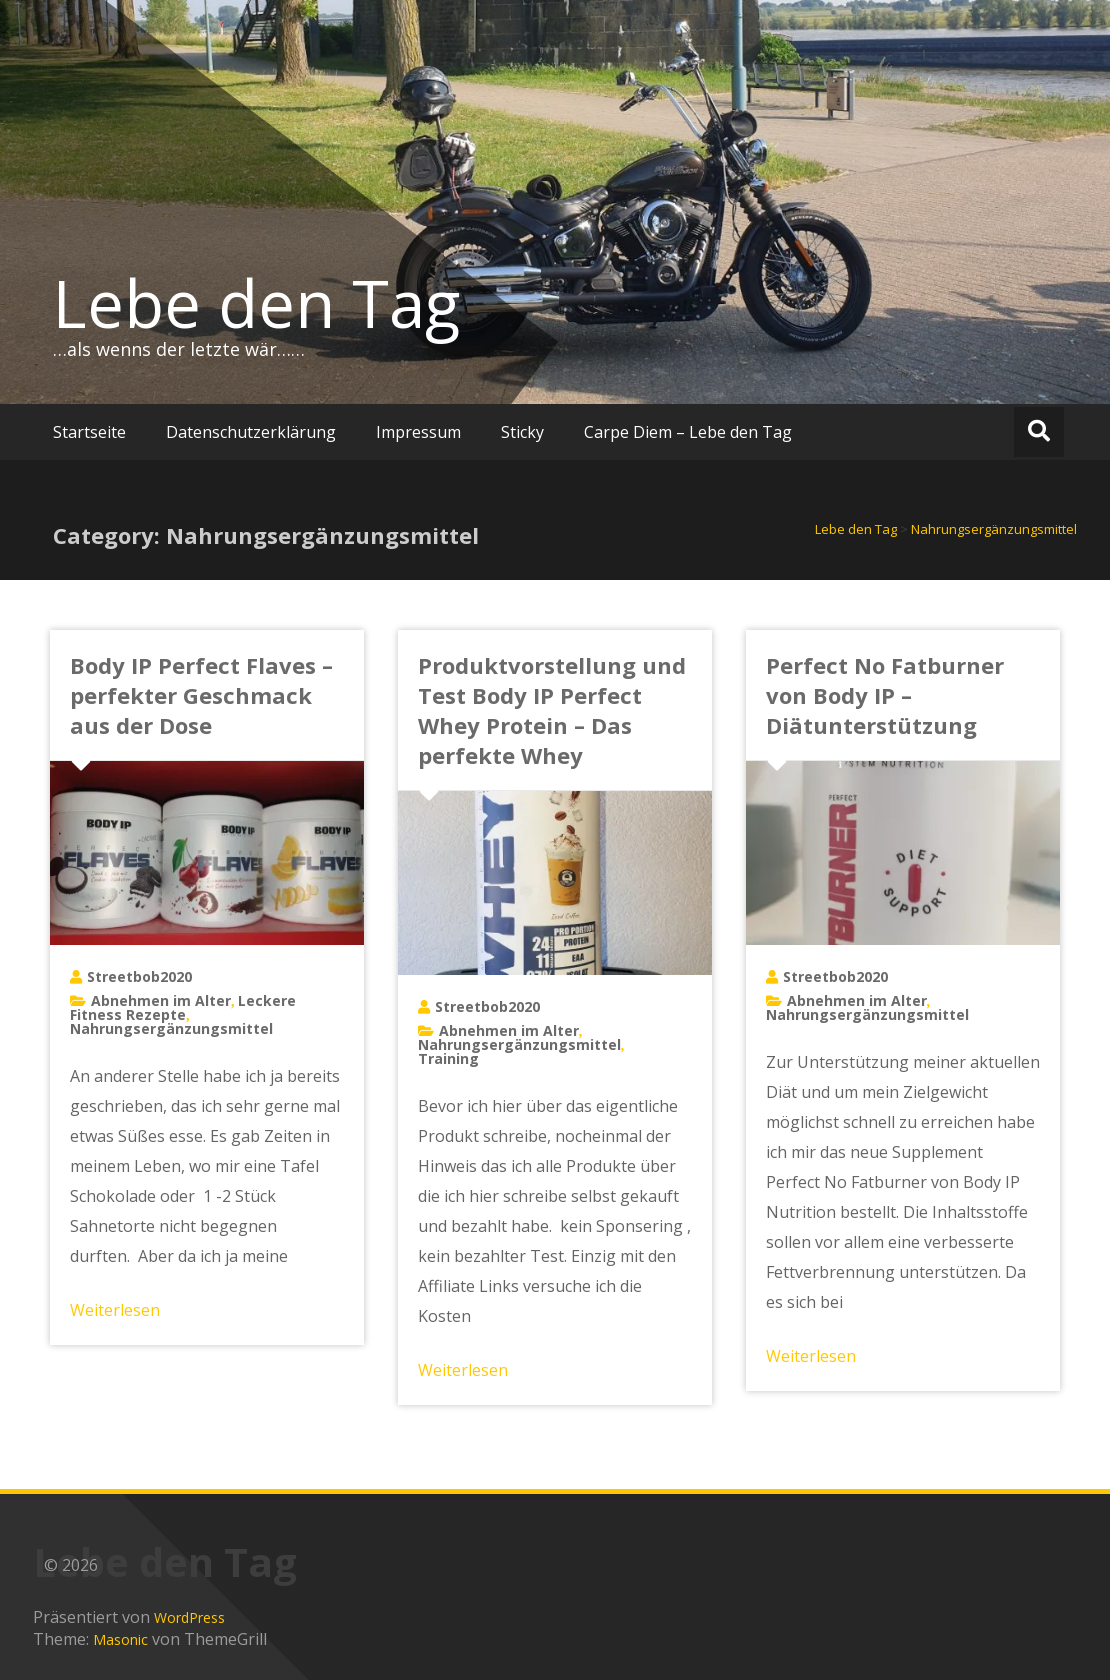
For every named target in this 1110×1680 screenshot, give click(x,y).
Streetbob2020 (139, 976)
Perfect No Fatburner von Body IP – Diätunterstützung (885, 695)
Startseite (89, 432)
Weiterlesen (115, 1310)
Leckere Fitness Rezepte (183, 1007)
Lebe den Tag (256, 303)
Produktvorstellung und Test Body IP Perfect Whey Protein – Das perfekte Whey (552, 710)
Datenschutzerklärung (251, 432)
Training (448, 1058)
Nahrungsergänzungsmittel (171, 1028)
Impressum (418, 432)
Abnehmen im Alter (161, 1000)
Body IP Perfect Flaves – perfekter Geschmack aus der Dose (201, 695)
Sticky (522, 432)
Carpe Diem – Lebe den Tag (688, 432)
